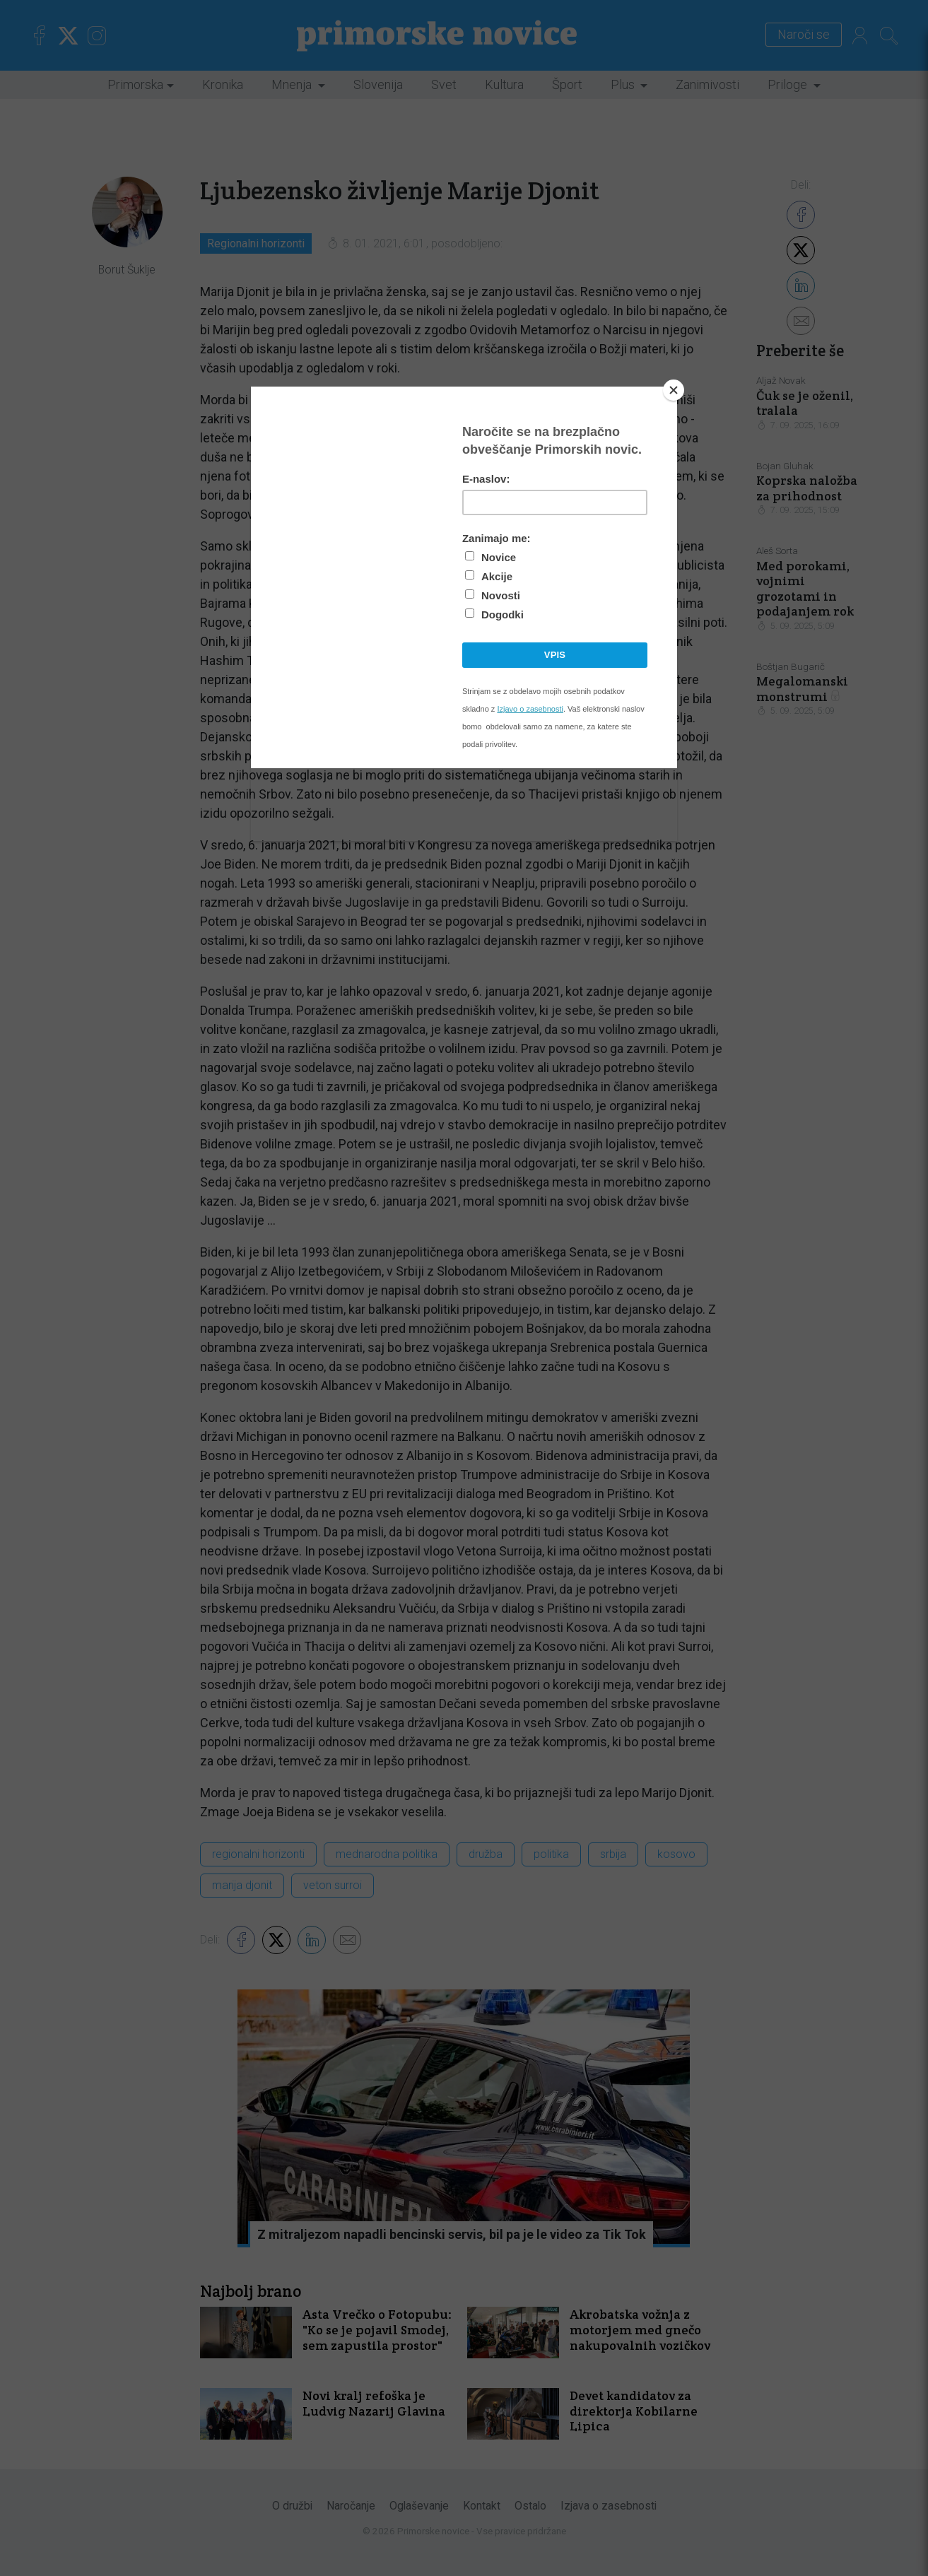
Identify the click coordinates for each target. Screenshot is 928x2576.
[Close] (673, 390)
